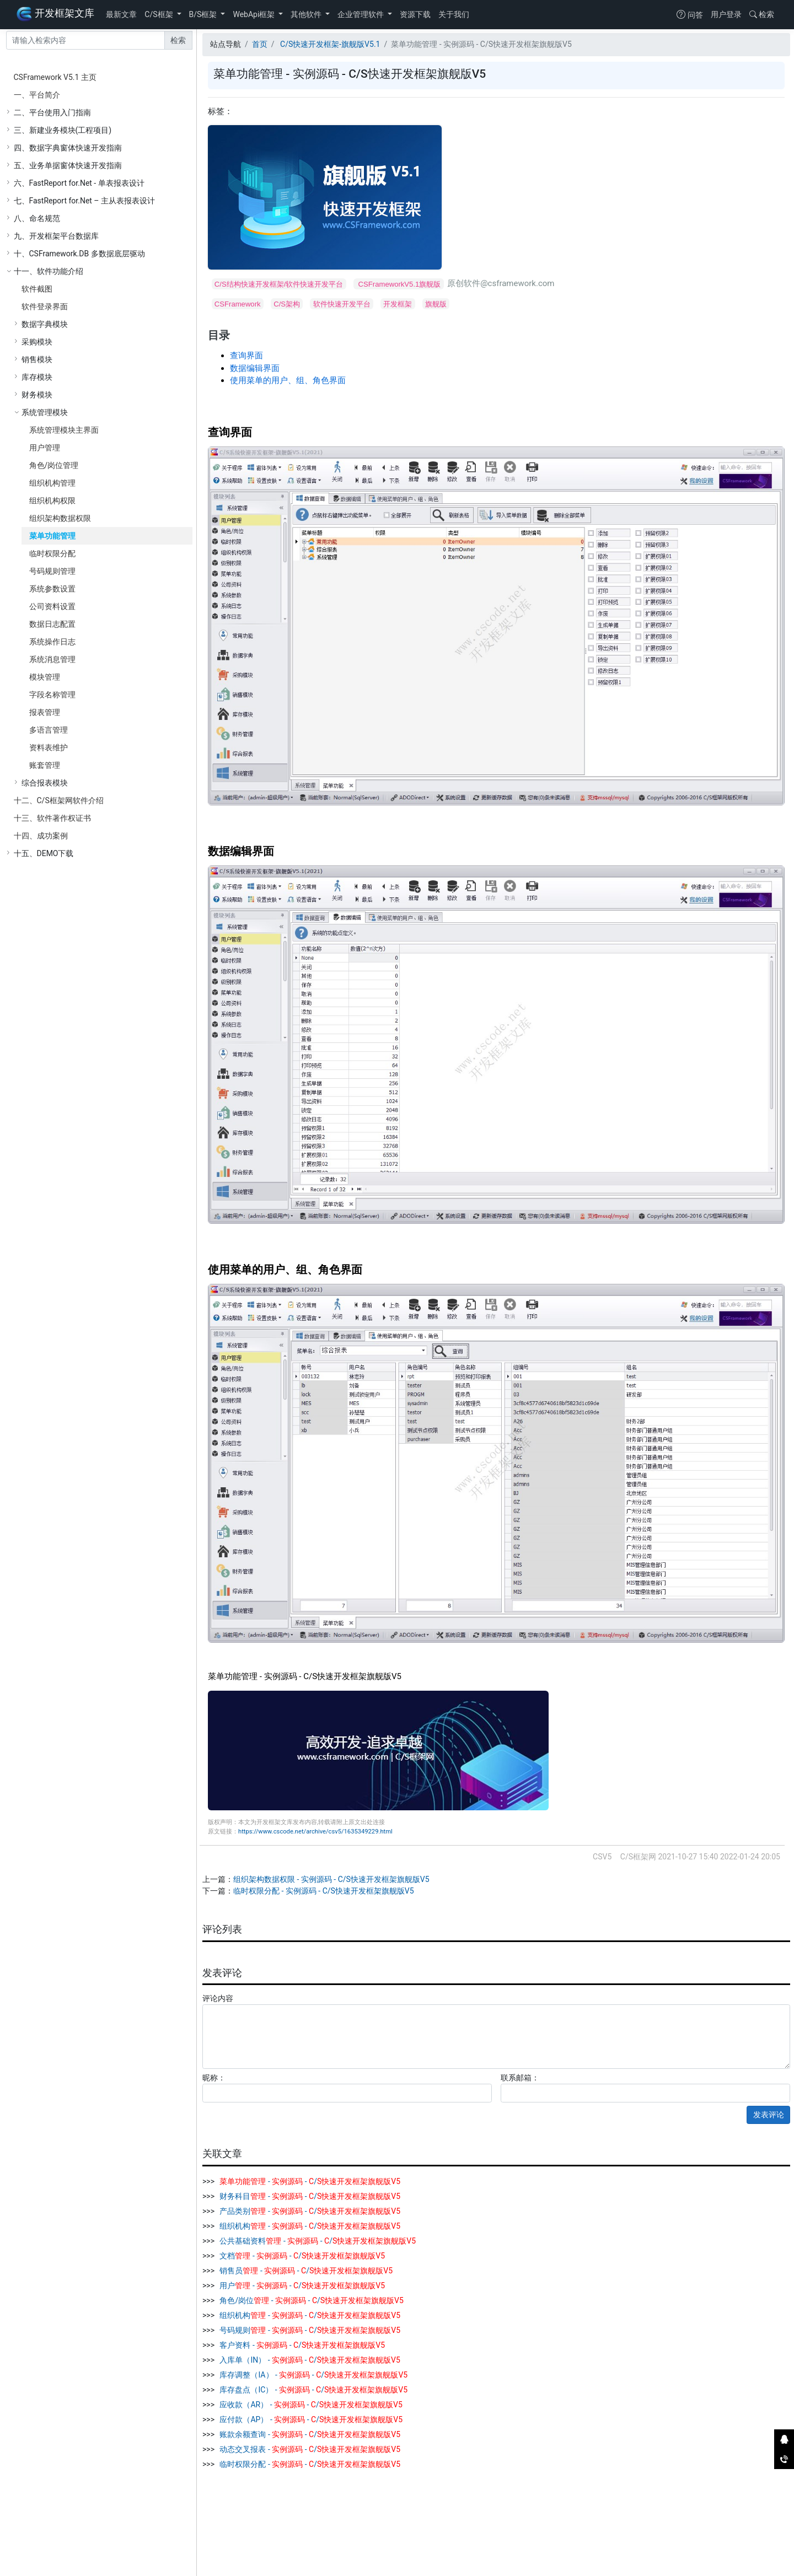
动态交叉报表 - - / (309, 2449)
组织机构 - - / (309, 2226)
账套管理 (44, 765)
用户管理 (44, 447)
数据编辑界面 (255, 368)
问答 (689, 14)
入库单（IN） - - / (309, 2359)
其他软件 (307, 14)
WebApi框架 (254, 14)
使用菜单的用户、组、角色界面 (288, 380)
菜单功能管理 (52, 535)
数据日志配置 (52, 624)
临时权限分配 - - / (309, 2464)
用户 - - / (301, 2285)
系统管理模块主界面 (64, 430)
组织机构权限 (52, 500)
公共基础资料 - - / (317, 2240)
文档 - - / (301, 2255)
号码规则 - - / (309, 2330)
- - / (309, 2181)
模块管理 (44, 677)
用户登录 (726, 14)
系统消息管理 (52, 659)
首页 (259, 44)
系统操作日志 (52, 641)
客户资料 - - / (301, 2345)
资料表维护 (48, 747)
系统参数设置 (52, 588)
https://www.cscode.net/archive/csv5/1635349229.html (315, 1831)
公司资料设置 (52, 606)
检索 (761, 14)
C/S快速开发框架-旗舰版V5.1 (329, 44)
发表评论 (768, 2114)
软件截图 (37, 288)
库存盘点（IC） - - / (312, 2389)
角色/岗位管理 (54, 465)
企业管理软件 (361, 14)
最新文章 (121, 14)
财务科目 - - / (309, 2196)
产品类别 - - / (309, 2211)
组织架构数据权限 (60, 518)
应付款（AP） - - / (310, 2419)
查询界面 (246, 356)
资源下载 (415, 14)
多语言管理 (48, 729)
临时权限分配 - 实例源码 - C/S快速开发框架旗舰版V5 (323, 1890)
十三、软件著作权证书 (52, 818)
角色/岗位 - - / (311, 2300)
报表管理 (44, 712)
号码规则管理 (52, 571)
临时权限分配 (52, 553)
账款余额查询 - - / (309, 2434)
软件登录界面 (45, 306)
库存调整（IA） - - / (312, 2374)
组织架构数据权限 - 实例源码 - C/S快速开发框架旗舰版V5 (331, 1879)
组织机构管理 (52, 482)
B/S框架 (204, 14)
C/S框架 (159, 14)
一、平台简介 (37, 94)
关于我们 (453, 14)
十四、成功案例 (41, 835)
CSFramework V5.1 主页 (55, 77)
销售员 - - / (305, 2270)
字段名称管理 (52, 694)
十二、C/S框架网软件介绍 (59, 800)
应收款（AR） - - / (310, 2404)
